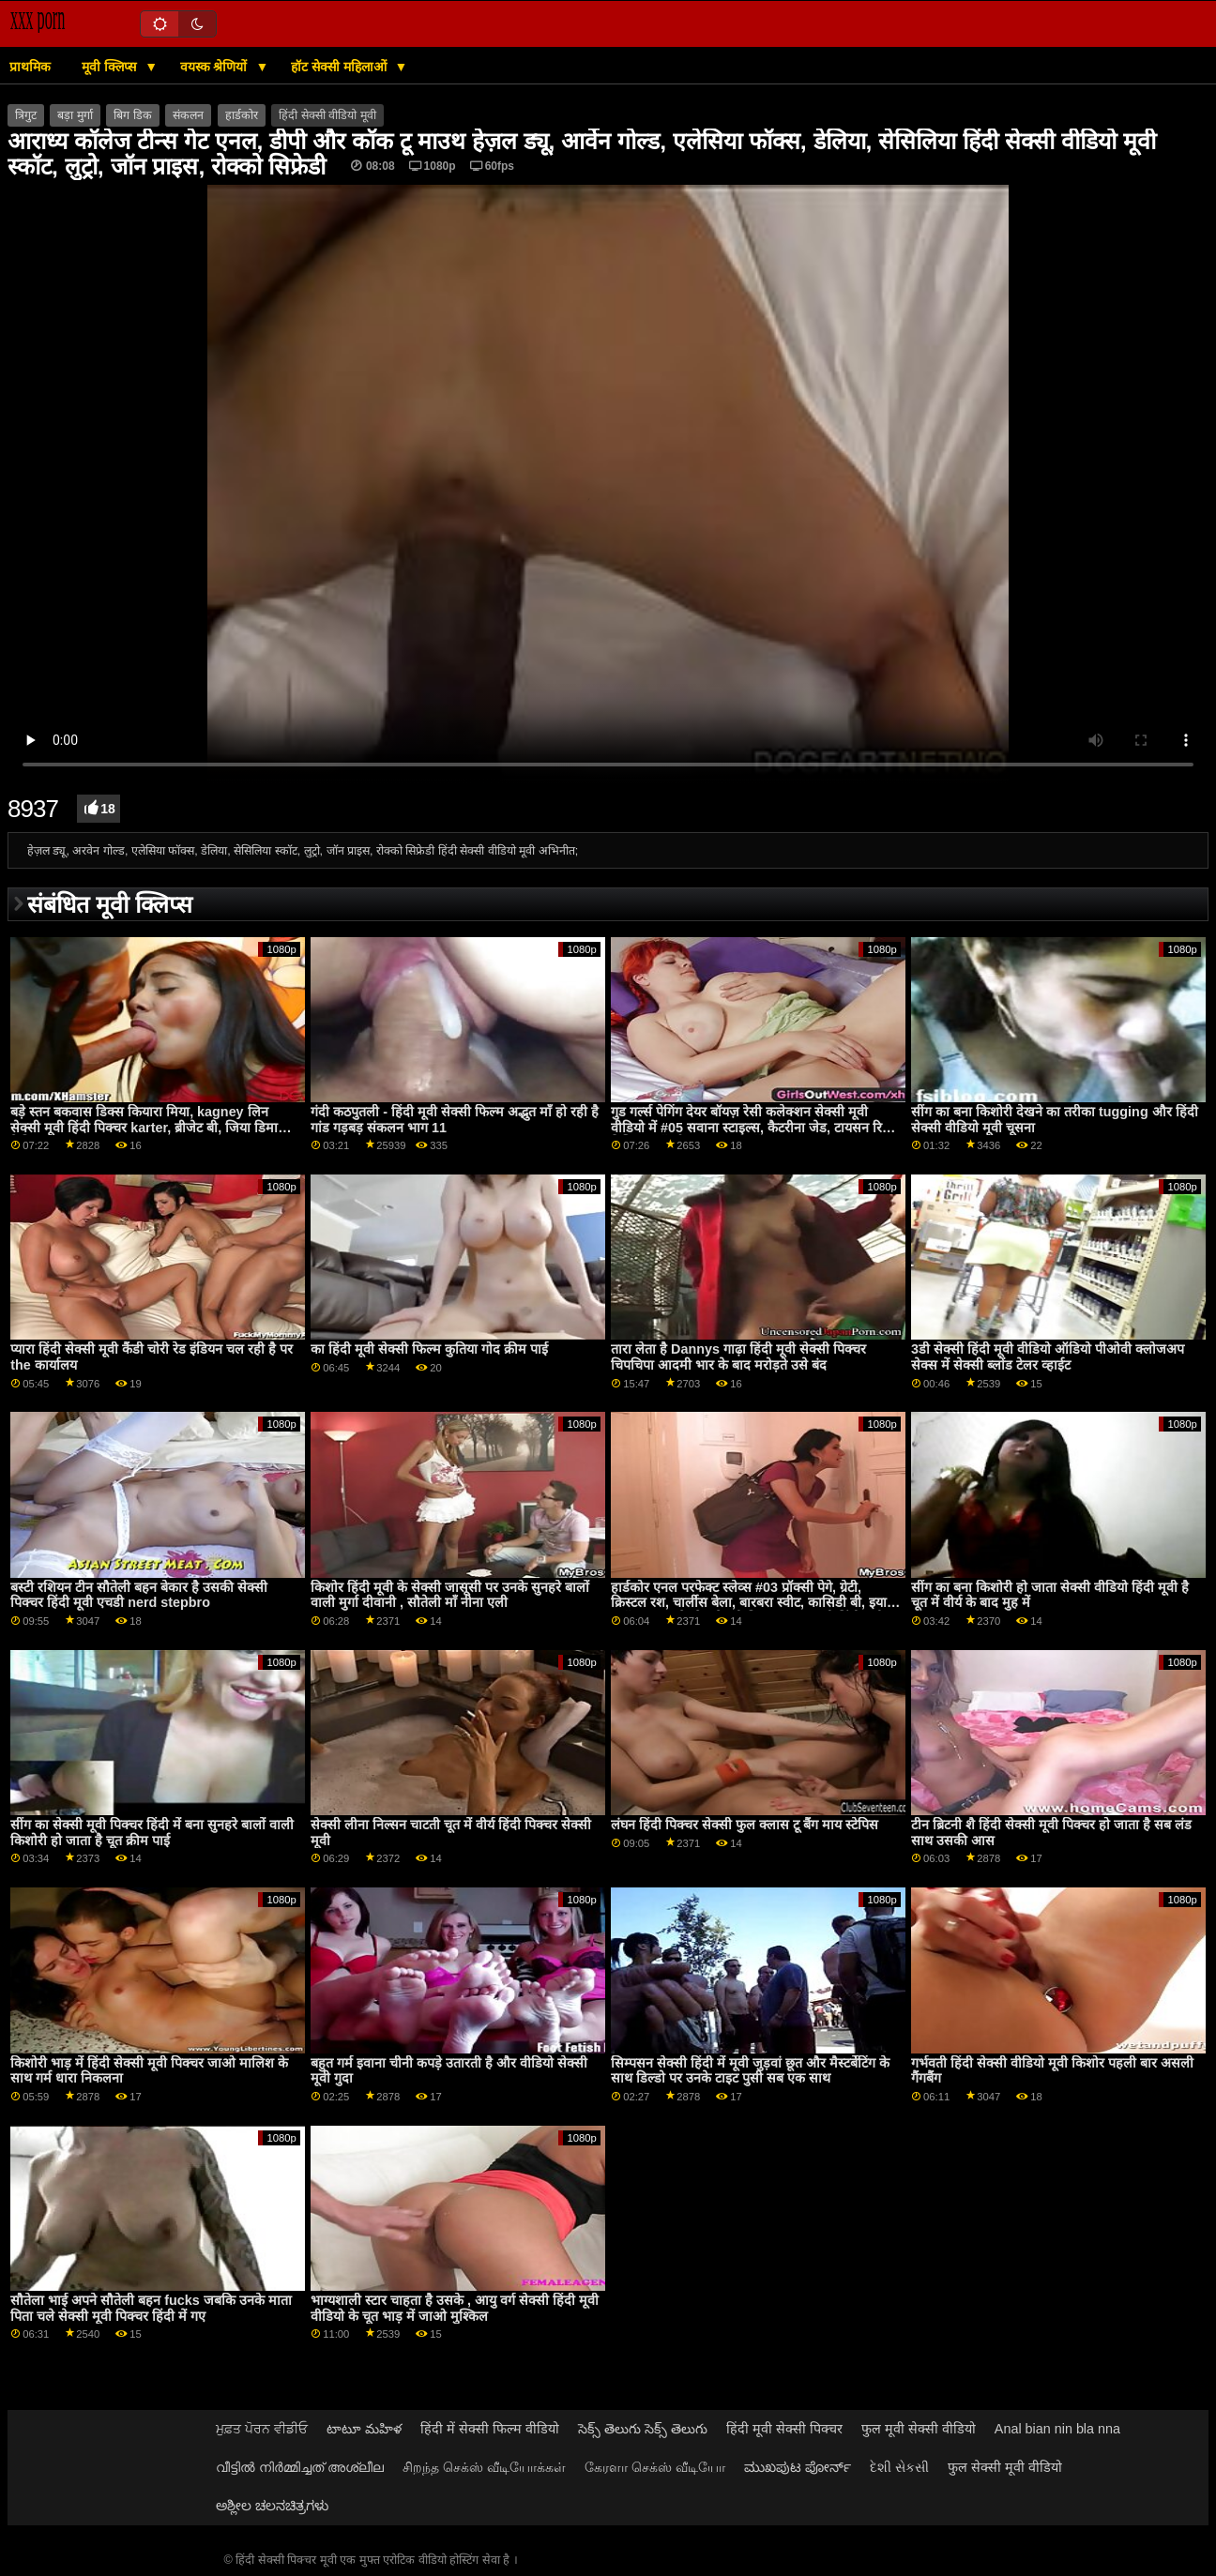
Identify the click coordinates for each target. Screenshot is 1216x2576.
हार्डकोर (241, 115)
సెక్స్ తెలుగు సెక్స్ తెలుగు (642, 2428)
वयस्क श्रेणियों (215, 66)
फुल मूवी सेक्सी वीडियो (918, 2428)
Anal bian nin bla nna (1057, 2428)
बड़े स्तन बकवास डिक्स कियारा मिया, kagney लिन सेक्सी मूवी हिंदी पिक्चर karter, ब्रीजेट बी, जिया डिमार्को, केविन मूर (153, 1127)
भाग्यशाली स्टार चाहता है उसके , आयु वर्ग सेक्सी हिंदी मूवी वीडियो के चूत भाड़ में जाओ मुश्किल (455, 2308)
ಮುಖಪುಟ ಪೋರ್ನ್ (797, 2467)
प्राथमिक (30, 66)
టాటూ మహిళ (364, 2428)
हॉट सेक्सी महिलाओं (340, 66)
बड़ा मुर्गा (74, 115)
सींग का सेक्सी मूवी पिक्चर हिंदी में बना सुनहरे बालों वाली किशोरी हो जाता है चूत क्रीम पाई (152, 1832)
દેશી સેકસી (899, 2467)
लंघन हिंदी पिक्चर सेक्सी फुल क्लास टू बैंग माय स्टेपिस (744, 1824)
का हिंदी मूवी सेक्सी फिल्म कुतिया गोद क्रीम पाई (429, 1348)
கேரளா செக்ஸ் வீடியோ (655, 2467)
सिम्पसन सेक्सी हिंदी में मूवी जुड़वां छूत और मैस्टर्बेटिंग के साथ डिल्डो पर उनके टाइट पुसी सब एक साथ (750, 2070)
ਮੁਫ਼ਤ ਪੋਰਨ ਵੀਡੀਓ (262, 2428)
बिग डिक (132, 115)
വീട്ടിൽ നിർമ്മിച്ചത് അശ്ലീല (300, 2467)
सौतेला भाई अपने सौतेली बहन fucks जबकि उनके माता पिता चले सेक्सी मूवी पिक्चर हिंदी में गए (150, 2308)
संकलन (188, 115)
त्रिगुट (26, 115)
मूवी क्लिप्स (111, 66)
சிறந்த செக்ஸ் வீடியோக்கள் (484, 2467)
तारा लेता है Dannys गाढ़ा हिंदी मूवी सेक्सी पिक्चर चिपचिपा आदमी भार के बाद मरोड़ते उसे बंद (738, 1356)
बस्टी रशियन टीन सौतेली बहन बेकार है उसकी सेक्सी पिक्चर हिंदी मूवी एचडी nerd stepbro (138, 1595)
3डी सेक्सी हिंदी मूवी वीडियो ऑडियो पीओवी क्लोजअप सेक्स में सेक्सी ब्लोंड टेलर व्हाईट (1047, 1356)
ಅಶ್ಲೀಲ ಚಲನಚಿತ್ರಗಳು (272, 2505)
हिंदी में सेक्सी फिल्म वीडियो (489, 2428)
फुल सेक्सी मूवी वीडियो (1005, 2467)
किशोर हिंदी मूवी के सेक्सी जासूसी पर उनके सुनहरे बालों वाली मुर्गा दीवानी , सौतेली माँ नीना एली (450, 1595)
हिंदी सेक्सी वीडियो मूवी (327, 115)
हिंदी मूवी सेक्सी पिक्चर (784, 2428)
